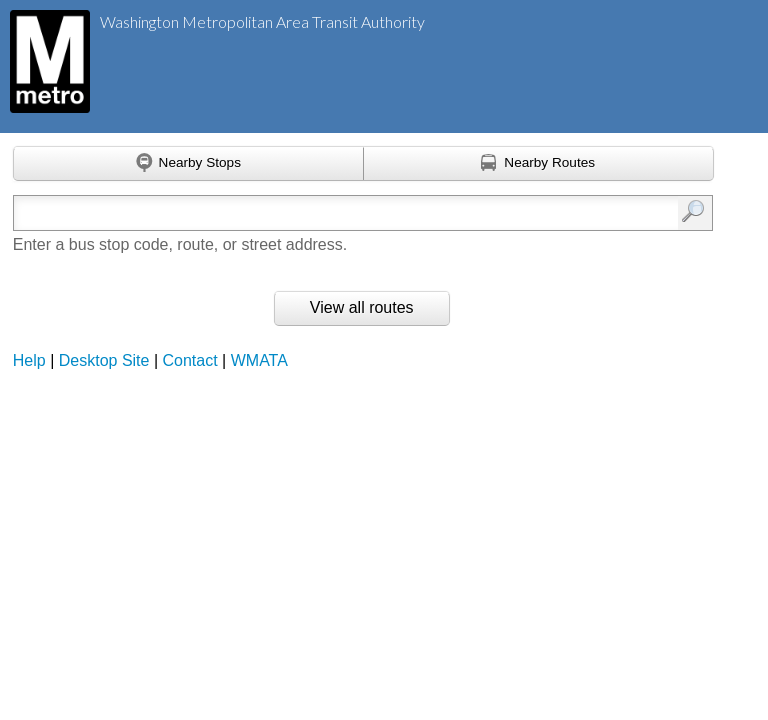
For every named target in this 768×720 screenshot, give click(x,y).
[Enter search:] (313, 213)
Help (29, 360)
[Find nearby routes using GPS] (539, 164)
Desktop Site (104, 360)
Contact (190, 360)
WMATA (259, 360)
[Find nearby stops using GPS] (188, 164)
